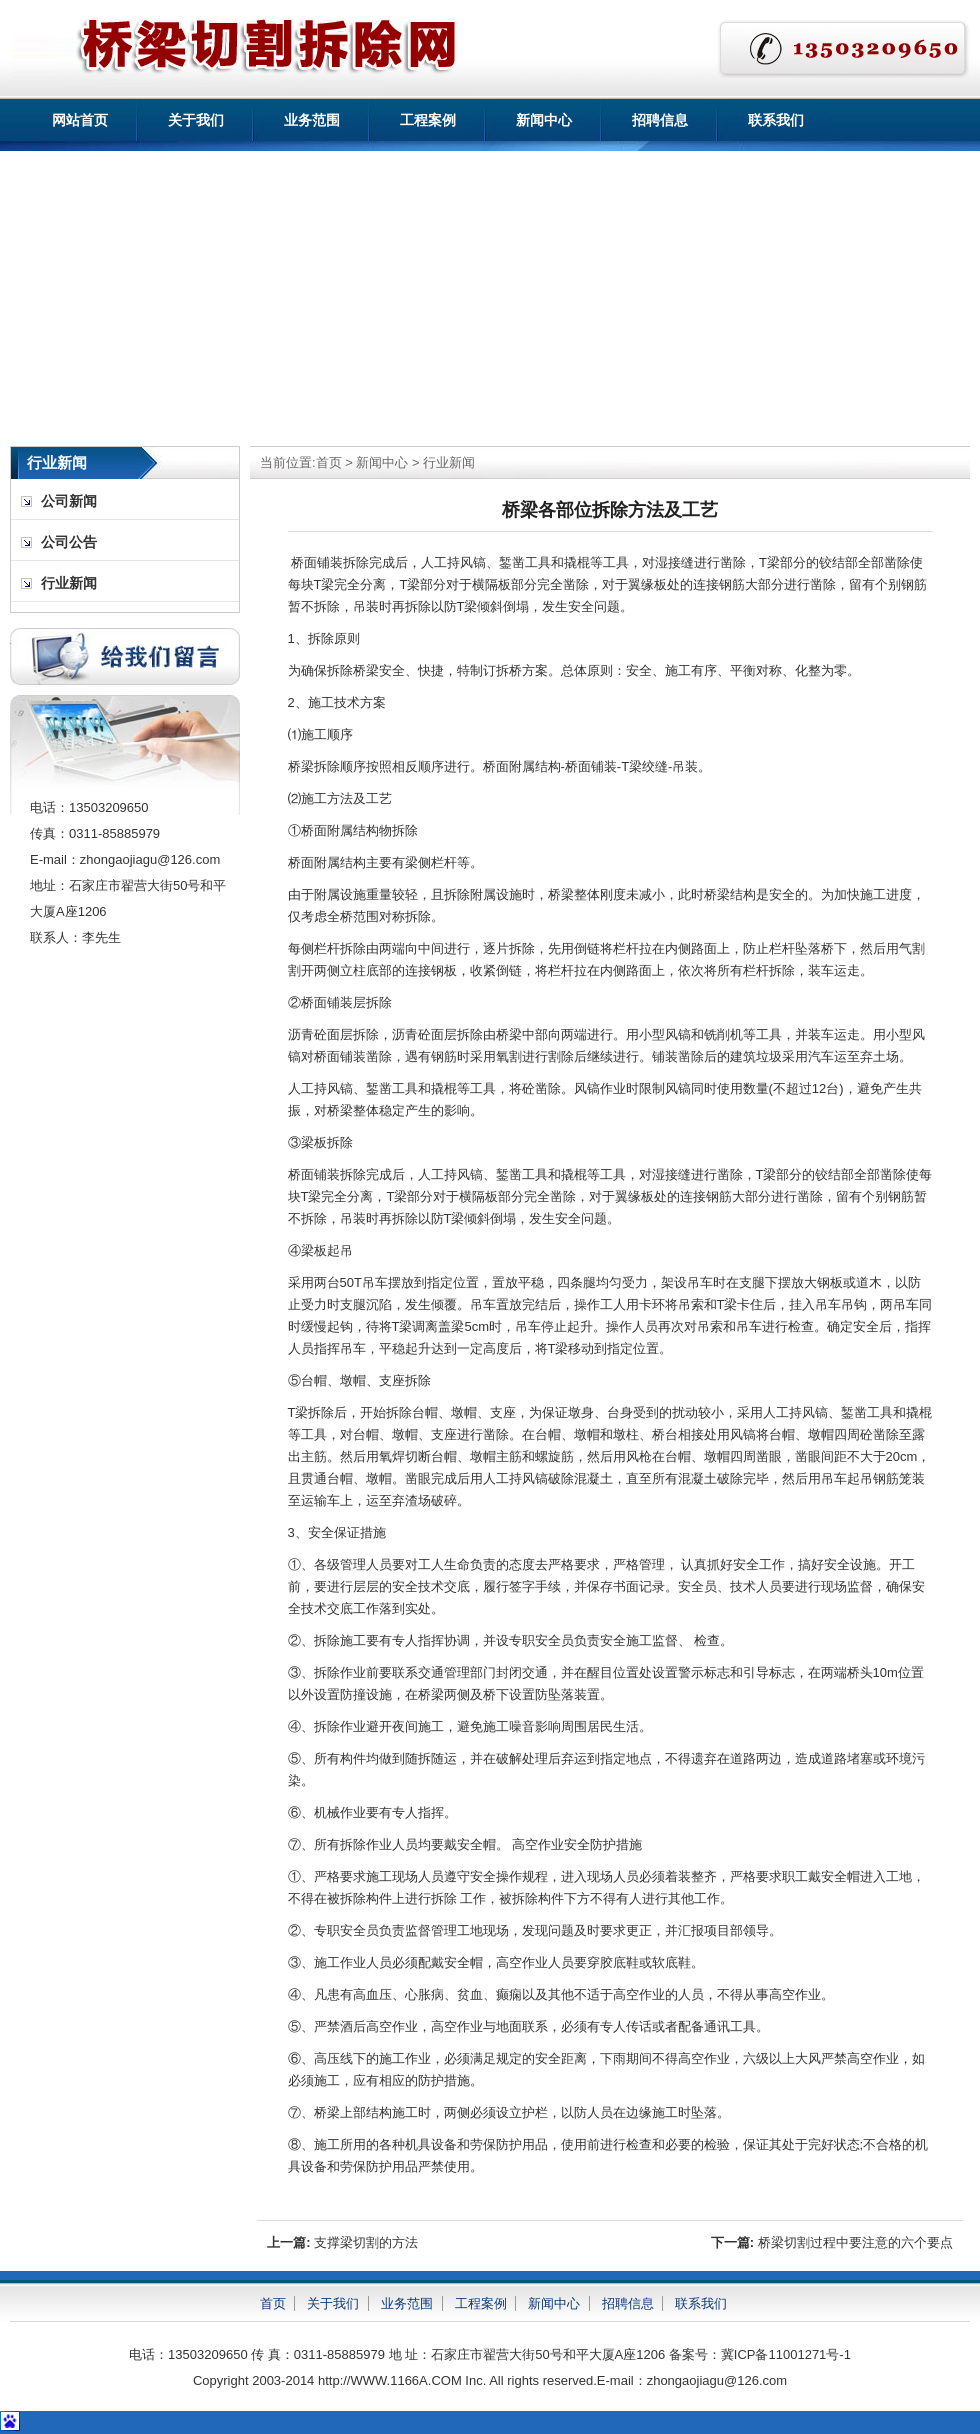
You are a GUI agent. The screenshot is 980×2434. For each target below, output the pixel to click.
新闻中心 (544, 120)
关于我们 (196, 120)
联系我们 (776, 120)
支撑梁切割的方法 (366, 2242)
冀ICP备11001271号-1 (786, 2354)
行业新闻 (449, 462)
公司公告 (69, 542)
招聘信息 (660, 120)
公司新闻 (69, 501)
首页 (329, 462)
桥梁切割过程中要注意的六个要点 (855, 2242)
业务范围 (312, 120)
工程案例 (428, 120)
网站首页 (80, 120)
